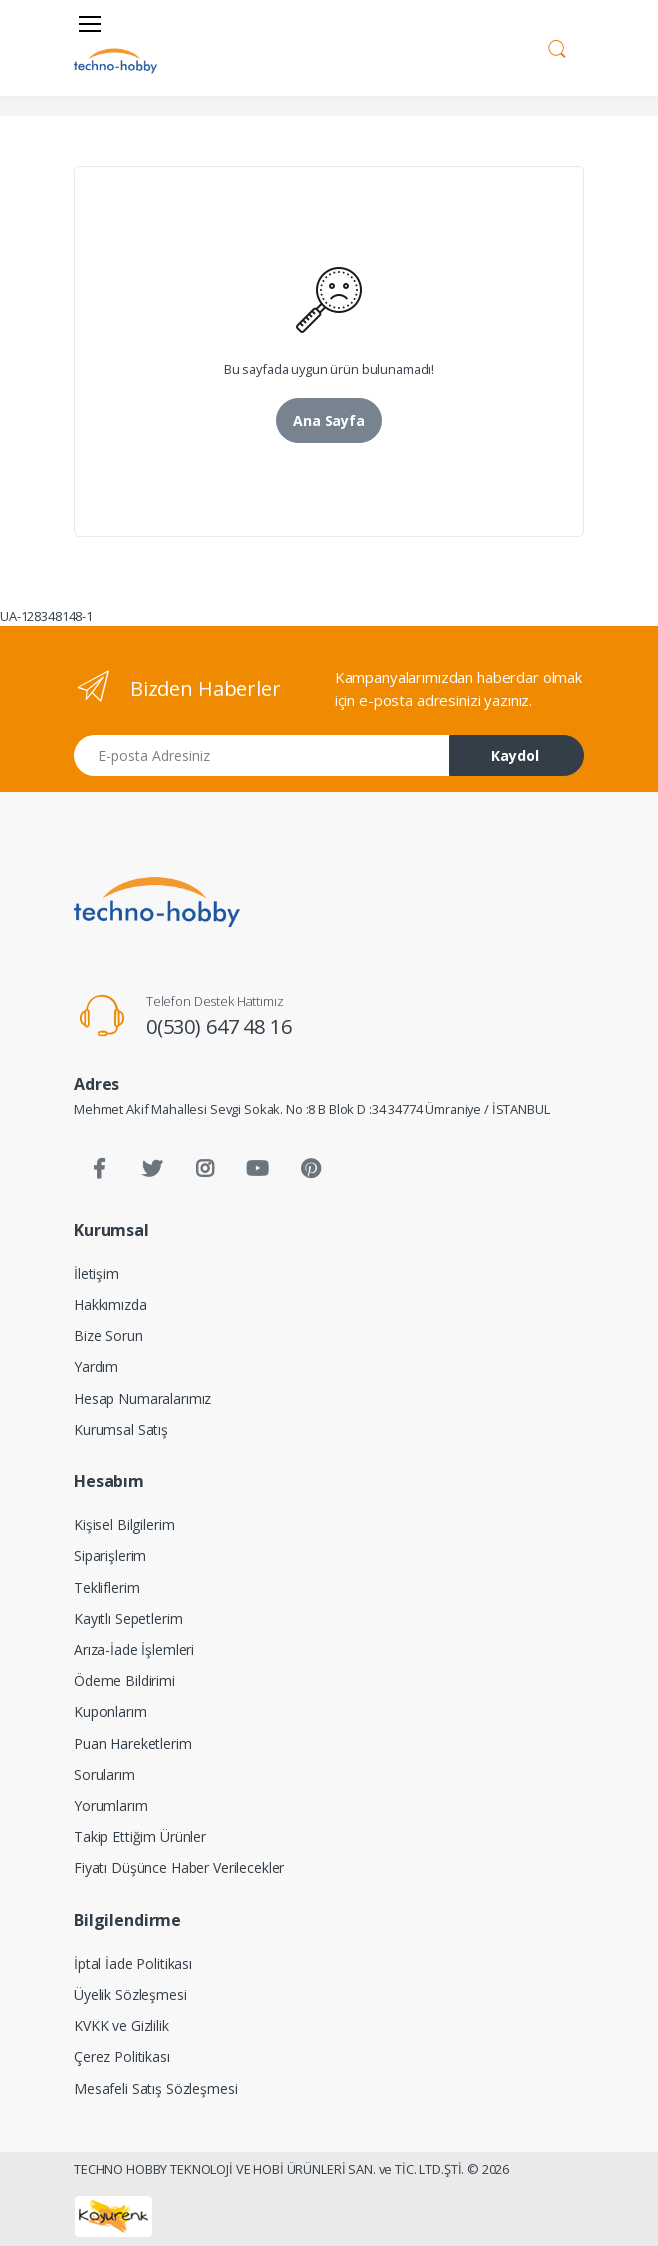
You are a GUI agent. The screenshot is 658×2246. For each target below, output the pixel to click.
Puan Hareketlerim (133, 1743)
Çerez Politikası (122, 2056)
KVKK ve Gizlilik (121, 2025)
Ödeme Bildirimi (124, 1680)
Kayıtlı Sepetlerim (128, 1618)
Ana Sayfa (329, 420)
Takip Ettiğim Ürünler (140, 1836)
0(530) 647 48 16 (219, 1026)
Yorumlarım (111, 1805)
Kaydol (515, 755)
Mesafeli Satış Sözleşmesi (155, 2088)
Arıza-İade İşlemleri (134, 1649)
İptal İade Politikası (133, 1963)
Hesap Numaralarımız (142, 1398)
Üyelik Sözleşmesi (130, 1994)
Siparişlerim (110, 1555)
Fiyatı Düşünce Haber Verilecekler (179, 1867)
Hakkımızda (110, 1304)
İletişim (96, 1273)
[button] (557, 46)
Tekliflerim (106, 1587)
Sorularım (104, 1774)
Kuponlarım (110, 1711)
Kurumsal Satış (121, 1429)
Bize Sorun (108, 1335)
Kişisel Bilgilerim (124, 1524)
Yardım (96, 1366)
